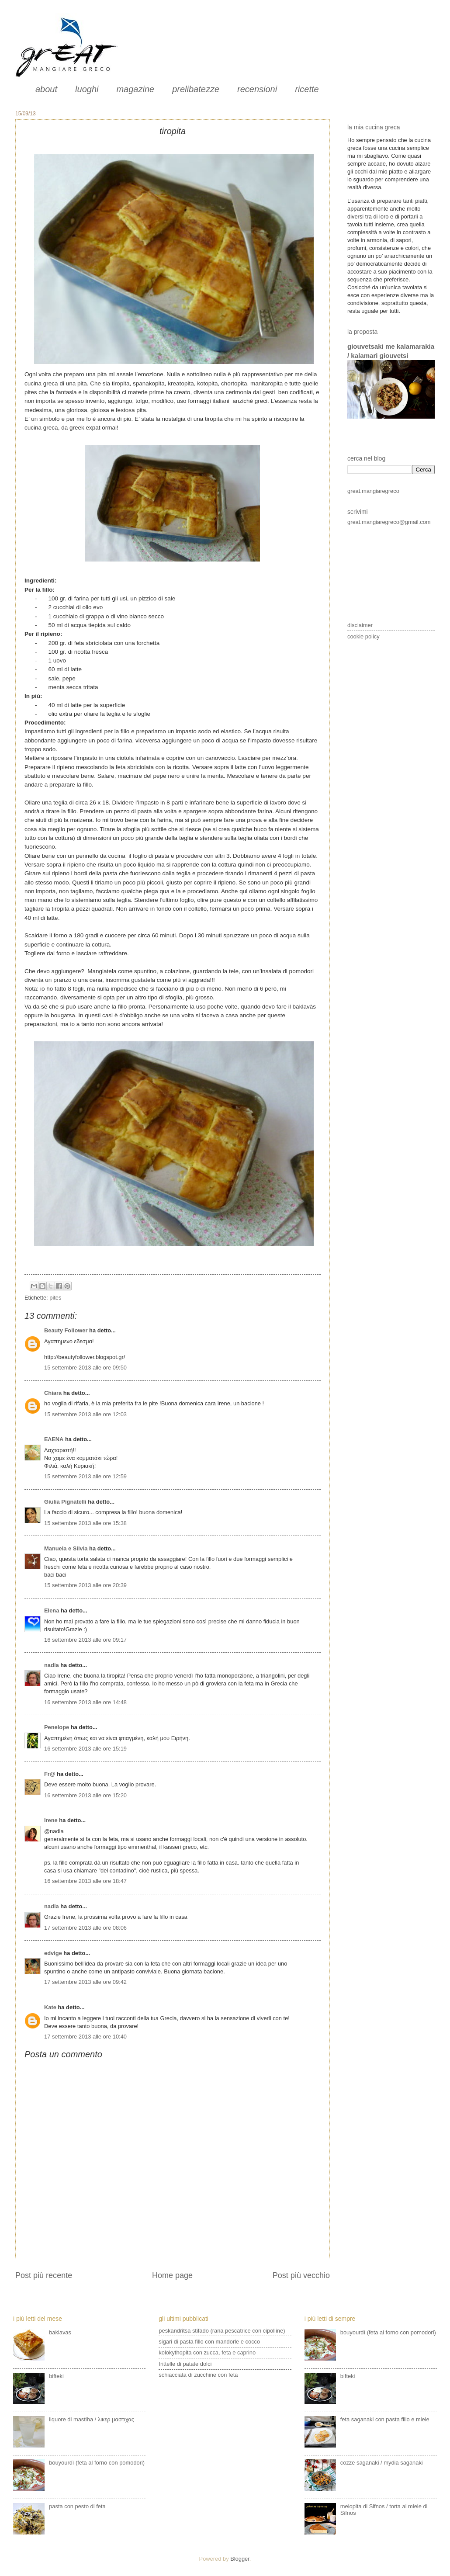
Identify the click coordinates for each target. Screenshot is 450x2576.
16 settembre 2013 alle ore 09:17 (85, 1639)
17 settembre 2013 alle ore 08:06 (85, 1927)
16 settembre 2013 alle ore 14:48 (85, 1702)
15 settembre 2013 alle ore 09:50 (85, 1367)
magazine (135, 89)
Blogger (239, 2558)
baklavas (60, 2332)
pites (55, 1297)
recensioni (257, 89)
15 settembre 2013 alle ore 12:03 (85, 1414)
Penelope (56, 1727)
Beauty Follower (65, 1330)
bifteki (56, 2376)
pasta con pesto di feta (77, 2506)
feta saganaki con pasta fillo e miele (384, 2419)
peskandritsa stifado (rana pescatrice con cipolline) (222, 2330)
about (46, 89)
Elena (51, 1610)
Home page (172, 2275)
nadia (51, 1665)
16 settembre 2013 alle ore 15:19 (85, 1748)
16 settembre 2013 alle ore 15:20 (85, 1795)
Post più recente (43, 2275)
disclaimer (360, 625)
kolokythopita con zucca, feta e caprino (207, 2352)
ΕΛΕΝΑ (53, 1439)
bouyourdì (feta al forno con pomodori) (97, 2462)
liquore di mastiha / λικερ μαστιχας (91, 2419)
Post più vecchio (301, 2275)
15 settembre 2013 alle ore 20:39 (85, 1585)
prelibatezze (195, 89)
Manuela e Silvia (65, 1548)
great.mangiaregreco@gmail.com (389, 522)
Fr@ (49, 1774)
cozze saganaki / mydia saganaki (381, 2462)
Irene (51, 1820)
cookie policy (363, 636)
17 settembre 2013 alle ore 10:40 (85, 2036)
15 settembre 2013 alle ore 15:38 (85, 1523)
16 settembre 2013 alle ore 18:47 (85, 1881)
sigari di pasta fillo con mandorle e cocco (209, 2341)
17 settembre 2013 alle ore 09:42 (85, 1982)
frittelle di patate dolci (185, 2364)
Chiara (53, 1393)
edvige (53, 1953)
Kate (50, 2007)
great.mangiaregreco (373, 491)
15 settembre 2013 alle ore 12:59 (85, 1476)
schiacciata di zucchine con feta (198, 2374)
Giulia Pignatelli (65, 1501)
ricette (306, 89)
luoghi (86, 89)
